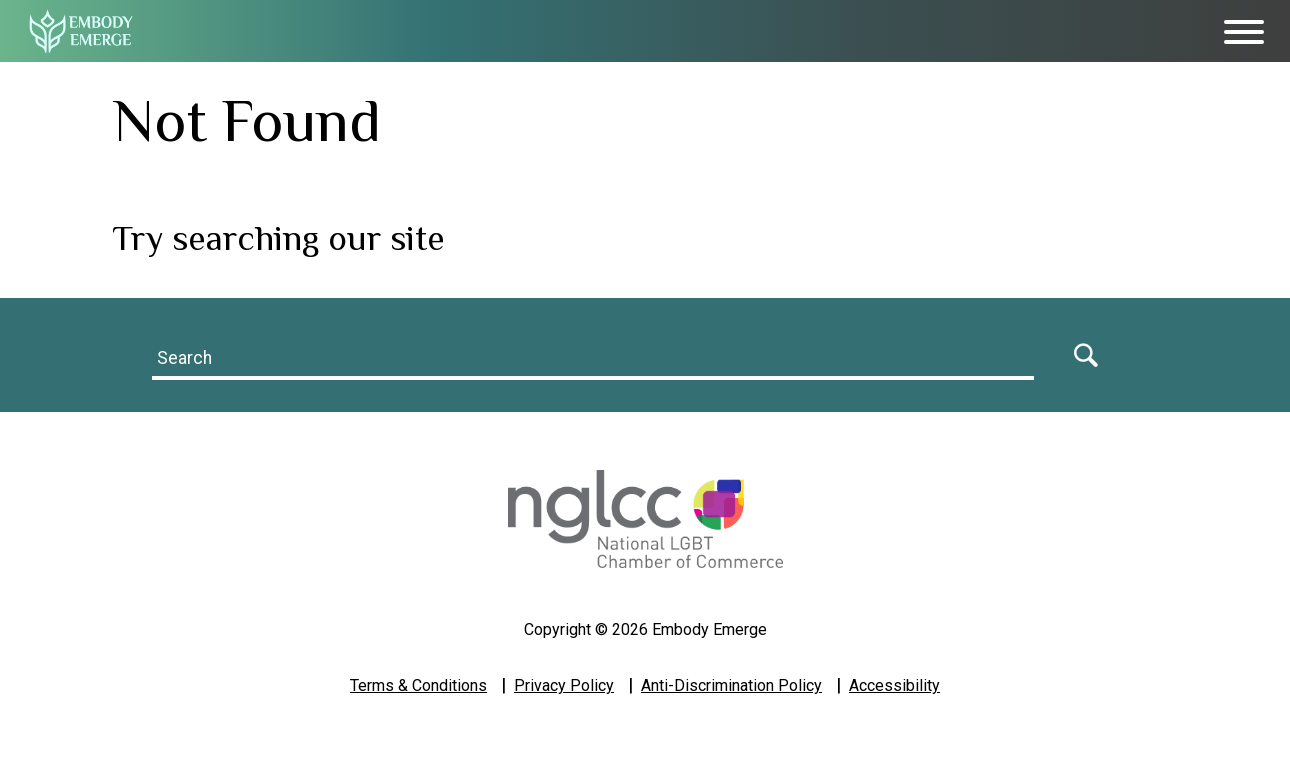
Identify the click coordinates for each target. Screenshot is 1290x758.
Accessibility (894, 685)
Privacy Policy (564, 685)
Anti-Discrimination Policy (731, 685)
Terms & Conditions (418, 685)
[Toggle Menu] (1244, 32)
